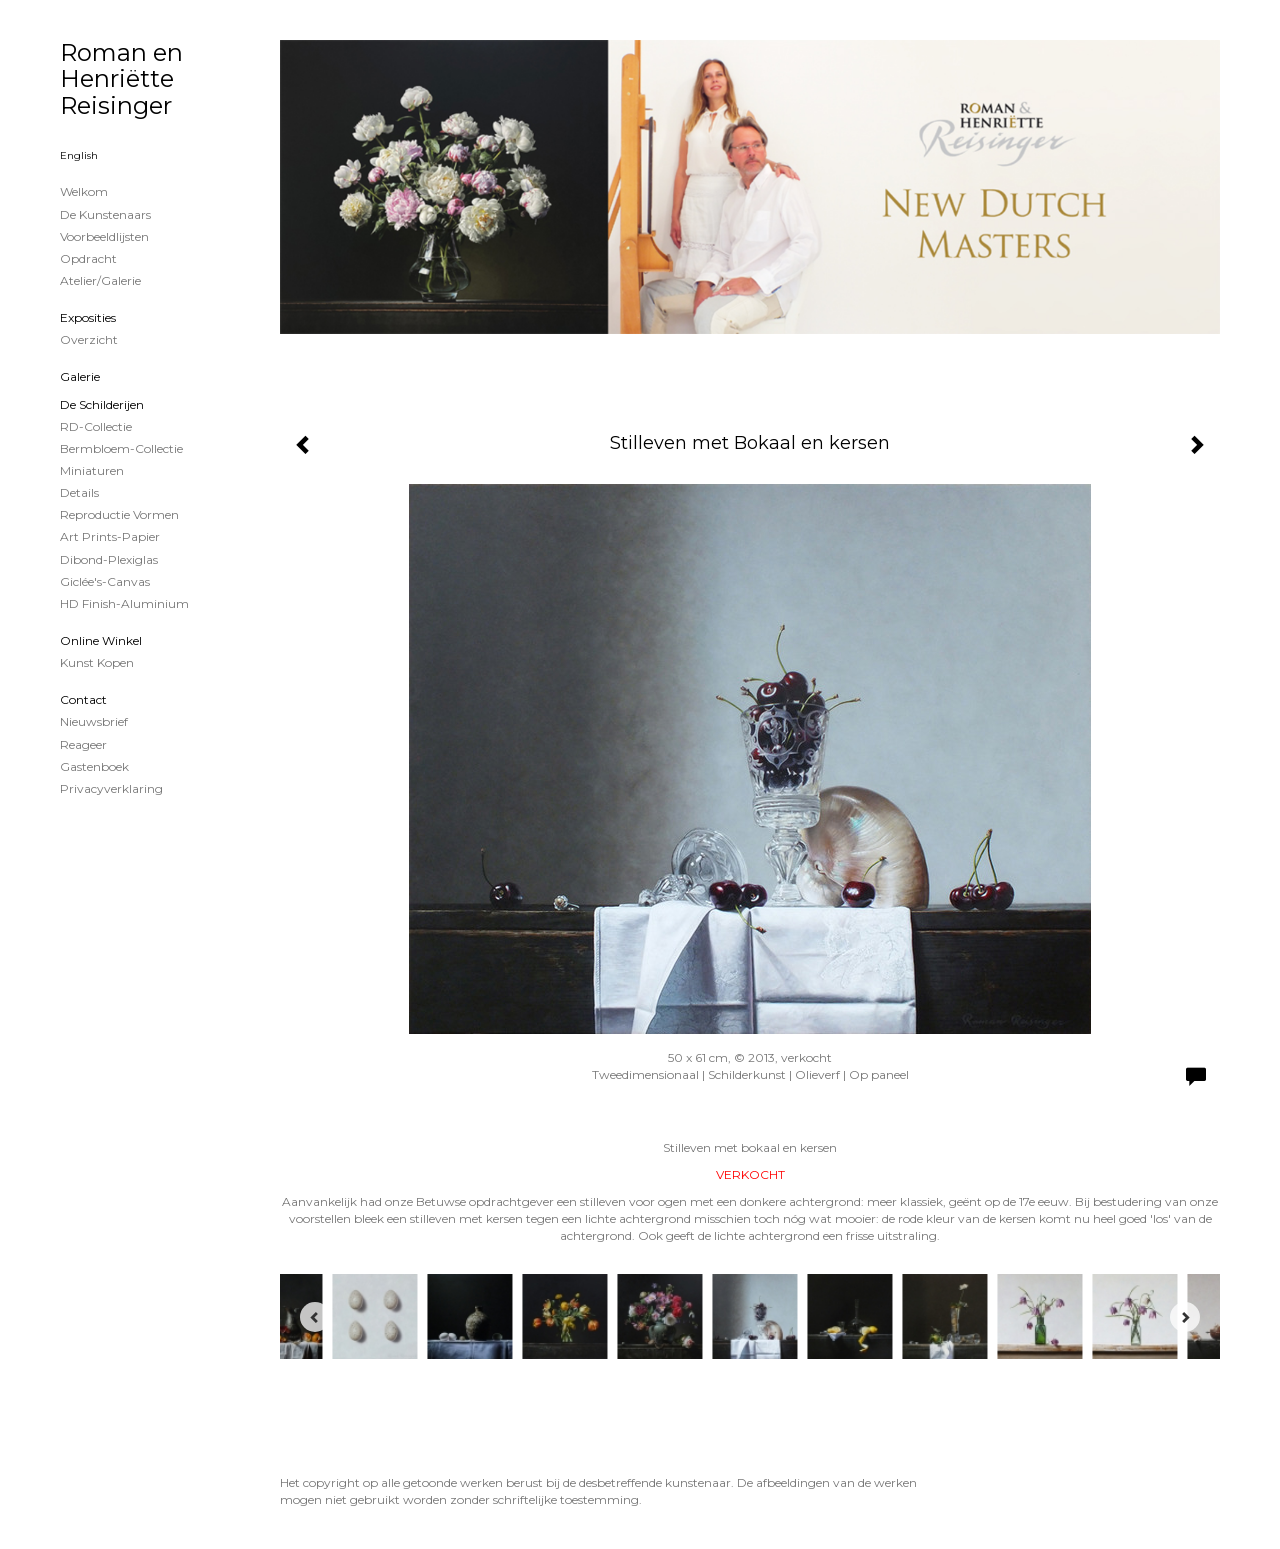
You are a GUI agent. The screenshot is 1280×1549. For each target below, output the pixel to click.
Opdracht (88, 258)
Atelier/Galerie (100, 280)
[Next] (1185, 1317)
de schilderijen (102, 404)
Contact (83, 699)
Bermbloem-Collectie (121, 448)
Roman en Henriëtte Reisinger (121, 79)
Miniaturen (92, 470)
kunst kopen (97, 662)
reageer (83, 744)
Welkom (84, 191)
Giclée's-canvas (105, 581)
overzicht (89, 339)
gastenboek (94, 766)
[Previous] (315, 1317)
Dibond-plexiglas (109, 559)
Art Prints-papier (110, 536)
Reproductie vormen (119, 514)
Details (79, 492)
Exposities (88, 317)
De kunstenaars (105, 214)
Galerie (80, 376)
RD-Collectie (96, 426)
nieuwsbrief (94, 721)
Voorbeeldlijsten (104, 236)
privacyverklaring (111, 788)
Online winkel (101, 640)
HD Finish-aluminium (124, 603)
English (79, 155)
